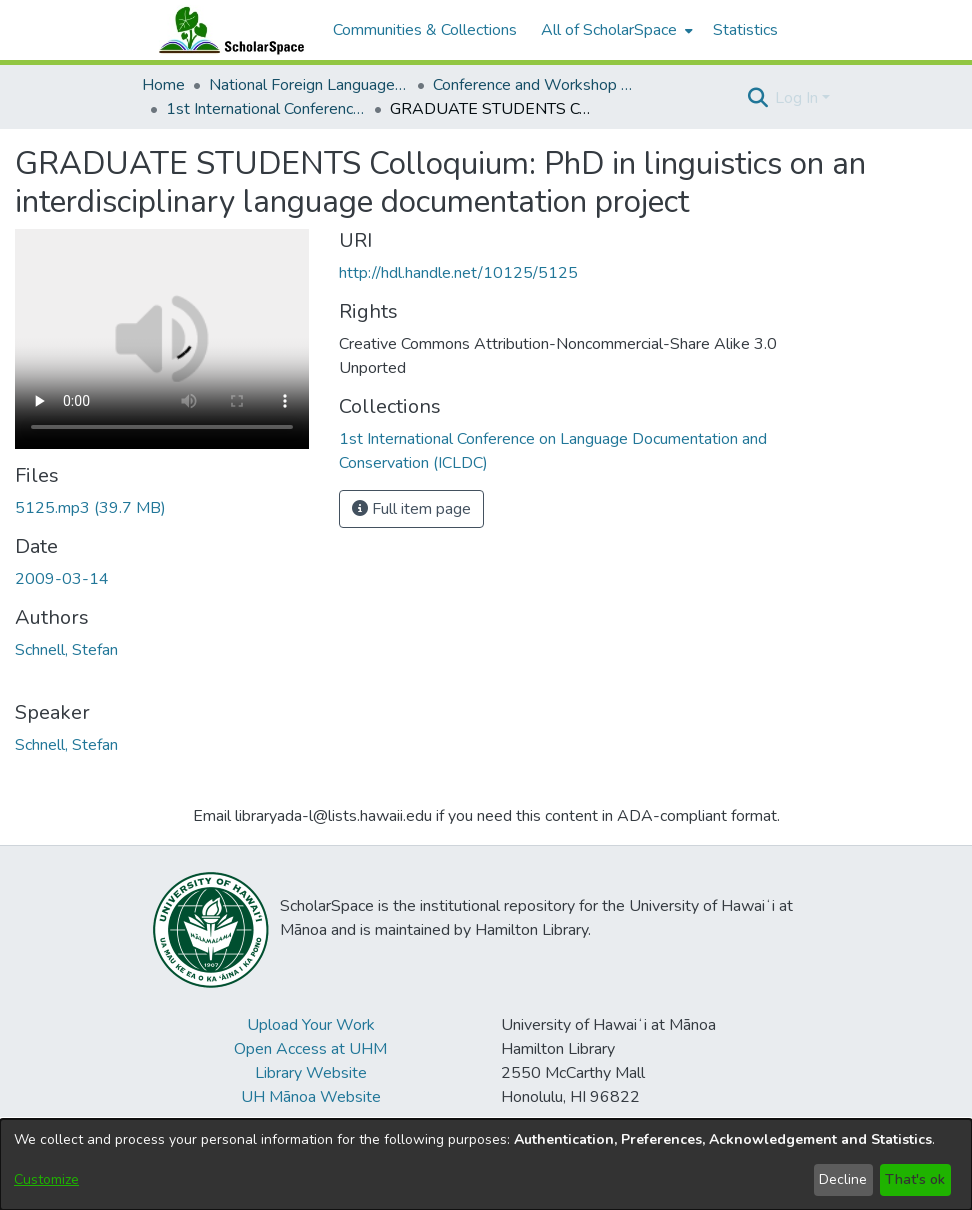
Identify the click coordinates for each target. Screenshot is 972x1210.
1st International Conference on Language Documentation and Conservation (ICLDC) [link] (266, 109)
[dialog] (486, 1164)
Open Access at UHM (310, 1049)
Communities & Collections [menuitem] (425, 30)
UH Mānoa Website (311, 1097)
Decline (843, 1179)
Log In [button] (798, 98)
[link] (90, 508)
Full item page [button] (411, 509)
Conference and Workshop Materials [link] (533, 85)
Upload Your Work (311, 1025)
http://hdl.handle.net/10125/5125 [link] (458, 273)
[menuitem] (615, 30)
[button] (757, 98)
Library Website (311, 1073)
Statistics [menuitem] (745, 30)
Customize (46, 1179)
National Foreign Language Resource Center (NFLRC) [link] (309, 85)
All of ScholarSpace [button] (609, 30)
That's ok (915, 1179)
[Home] (227, 30)
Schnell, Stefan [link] (66, 650)
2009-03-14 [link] (62, 579)
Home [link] (163, 85)
